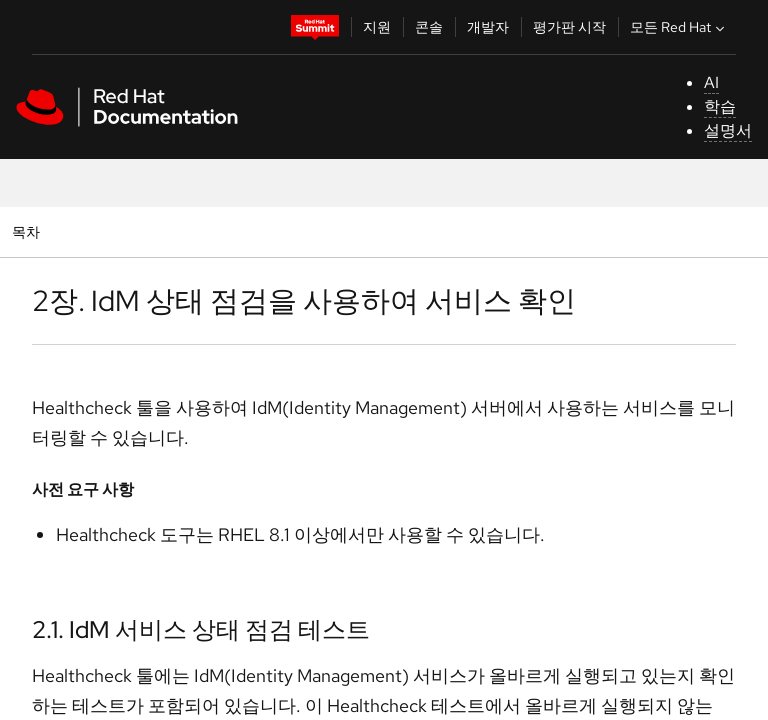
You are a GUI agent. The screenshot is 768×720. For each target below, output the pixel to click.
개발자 (488, 27)
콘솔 (429, 27)
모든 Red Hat (679, 27)
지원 (377, 27)
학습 (720, 106)
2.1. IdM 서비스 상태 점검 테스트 (201, 629)
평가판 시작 (569, 27)
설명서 (728, 130)
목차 (28, 231)
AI (711, 82)
